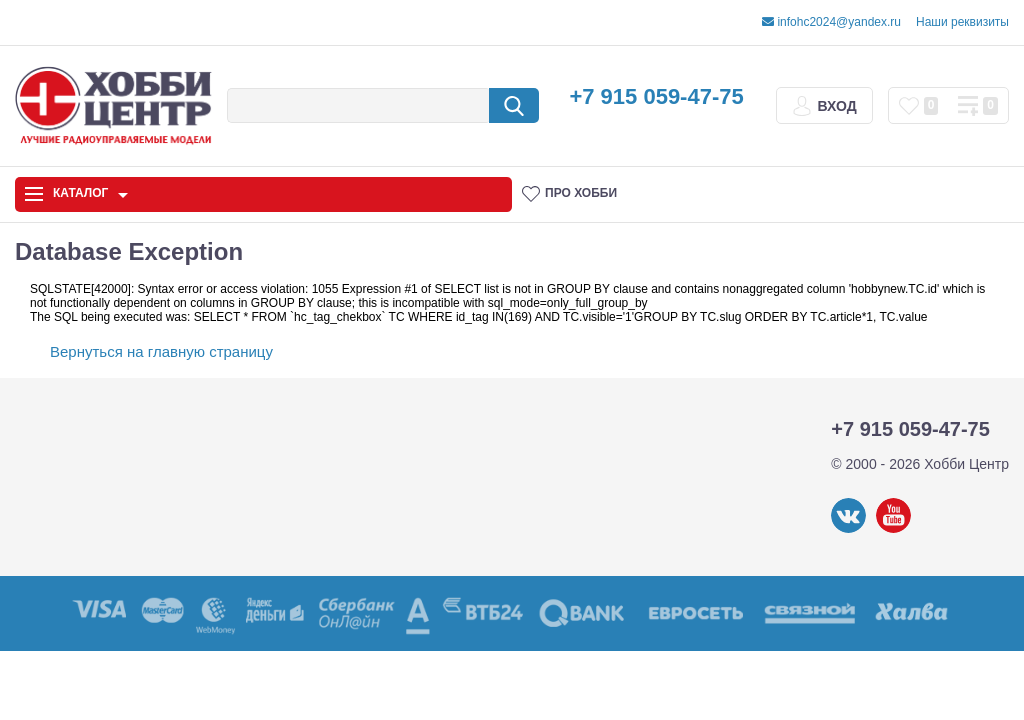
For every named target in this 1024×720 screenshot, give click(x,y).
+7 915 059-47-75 (656, 96)
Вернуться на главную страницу (161, 351)
